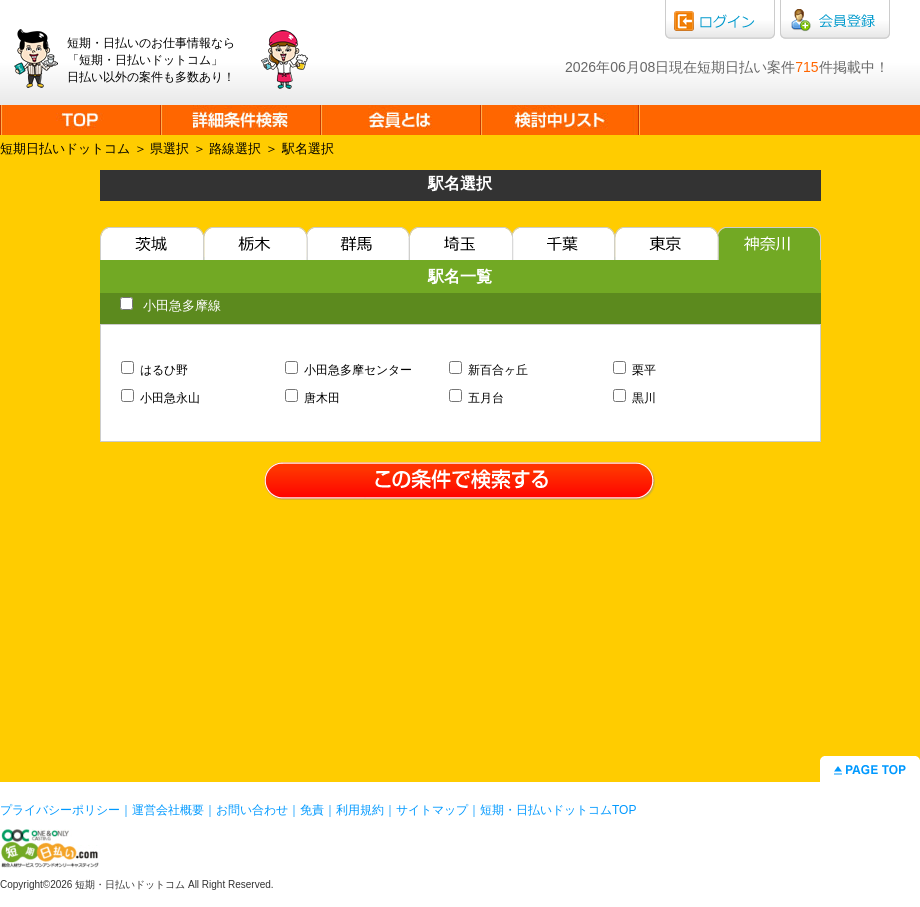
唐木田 (313, 398)
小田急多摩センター (349, 370)
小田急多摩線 (170, 305)
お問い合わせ (252, 810)
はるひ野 (155, 370)
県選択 (169, 148)
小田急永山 (161, 398)
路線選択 (235, 148)
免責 (312, 810)
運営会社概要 (168, 810)
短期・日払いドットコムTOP (558, 810)
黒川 (635, 398)
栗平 (635, 370)
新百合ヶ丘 (489, 370)
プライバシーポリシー (60, 810)
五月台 (477, 398)
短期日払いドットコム (65, 148)
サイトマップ (432, 810)
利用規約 (360, 810)
